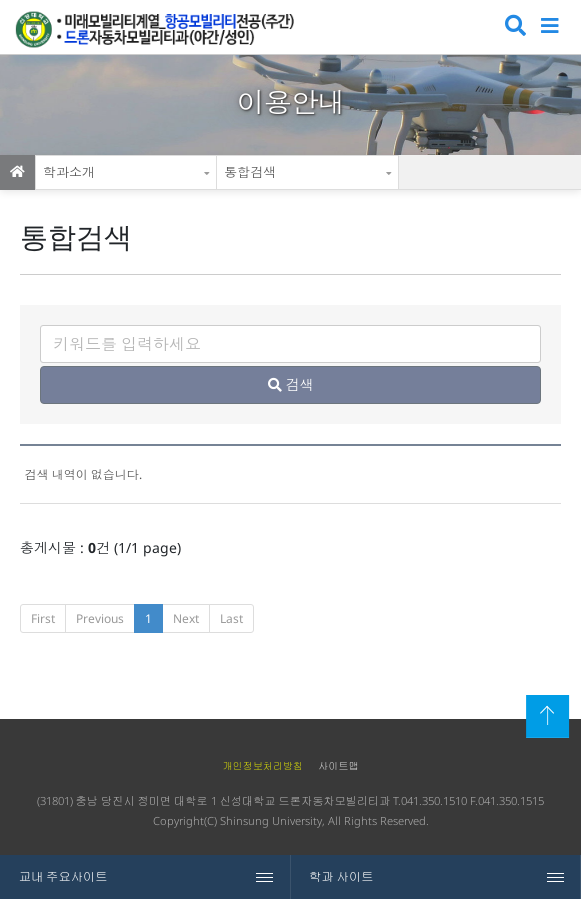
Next (186, 618)
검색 (513, 27)
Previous (100, 618)
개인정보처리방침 (262, 766)
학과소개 (69, 172)
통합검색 (250, 172)
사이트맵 (338, 766)
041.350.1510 (434, 800)
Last (231, 618)
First (43, 618)
